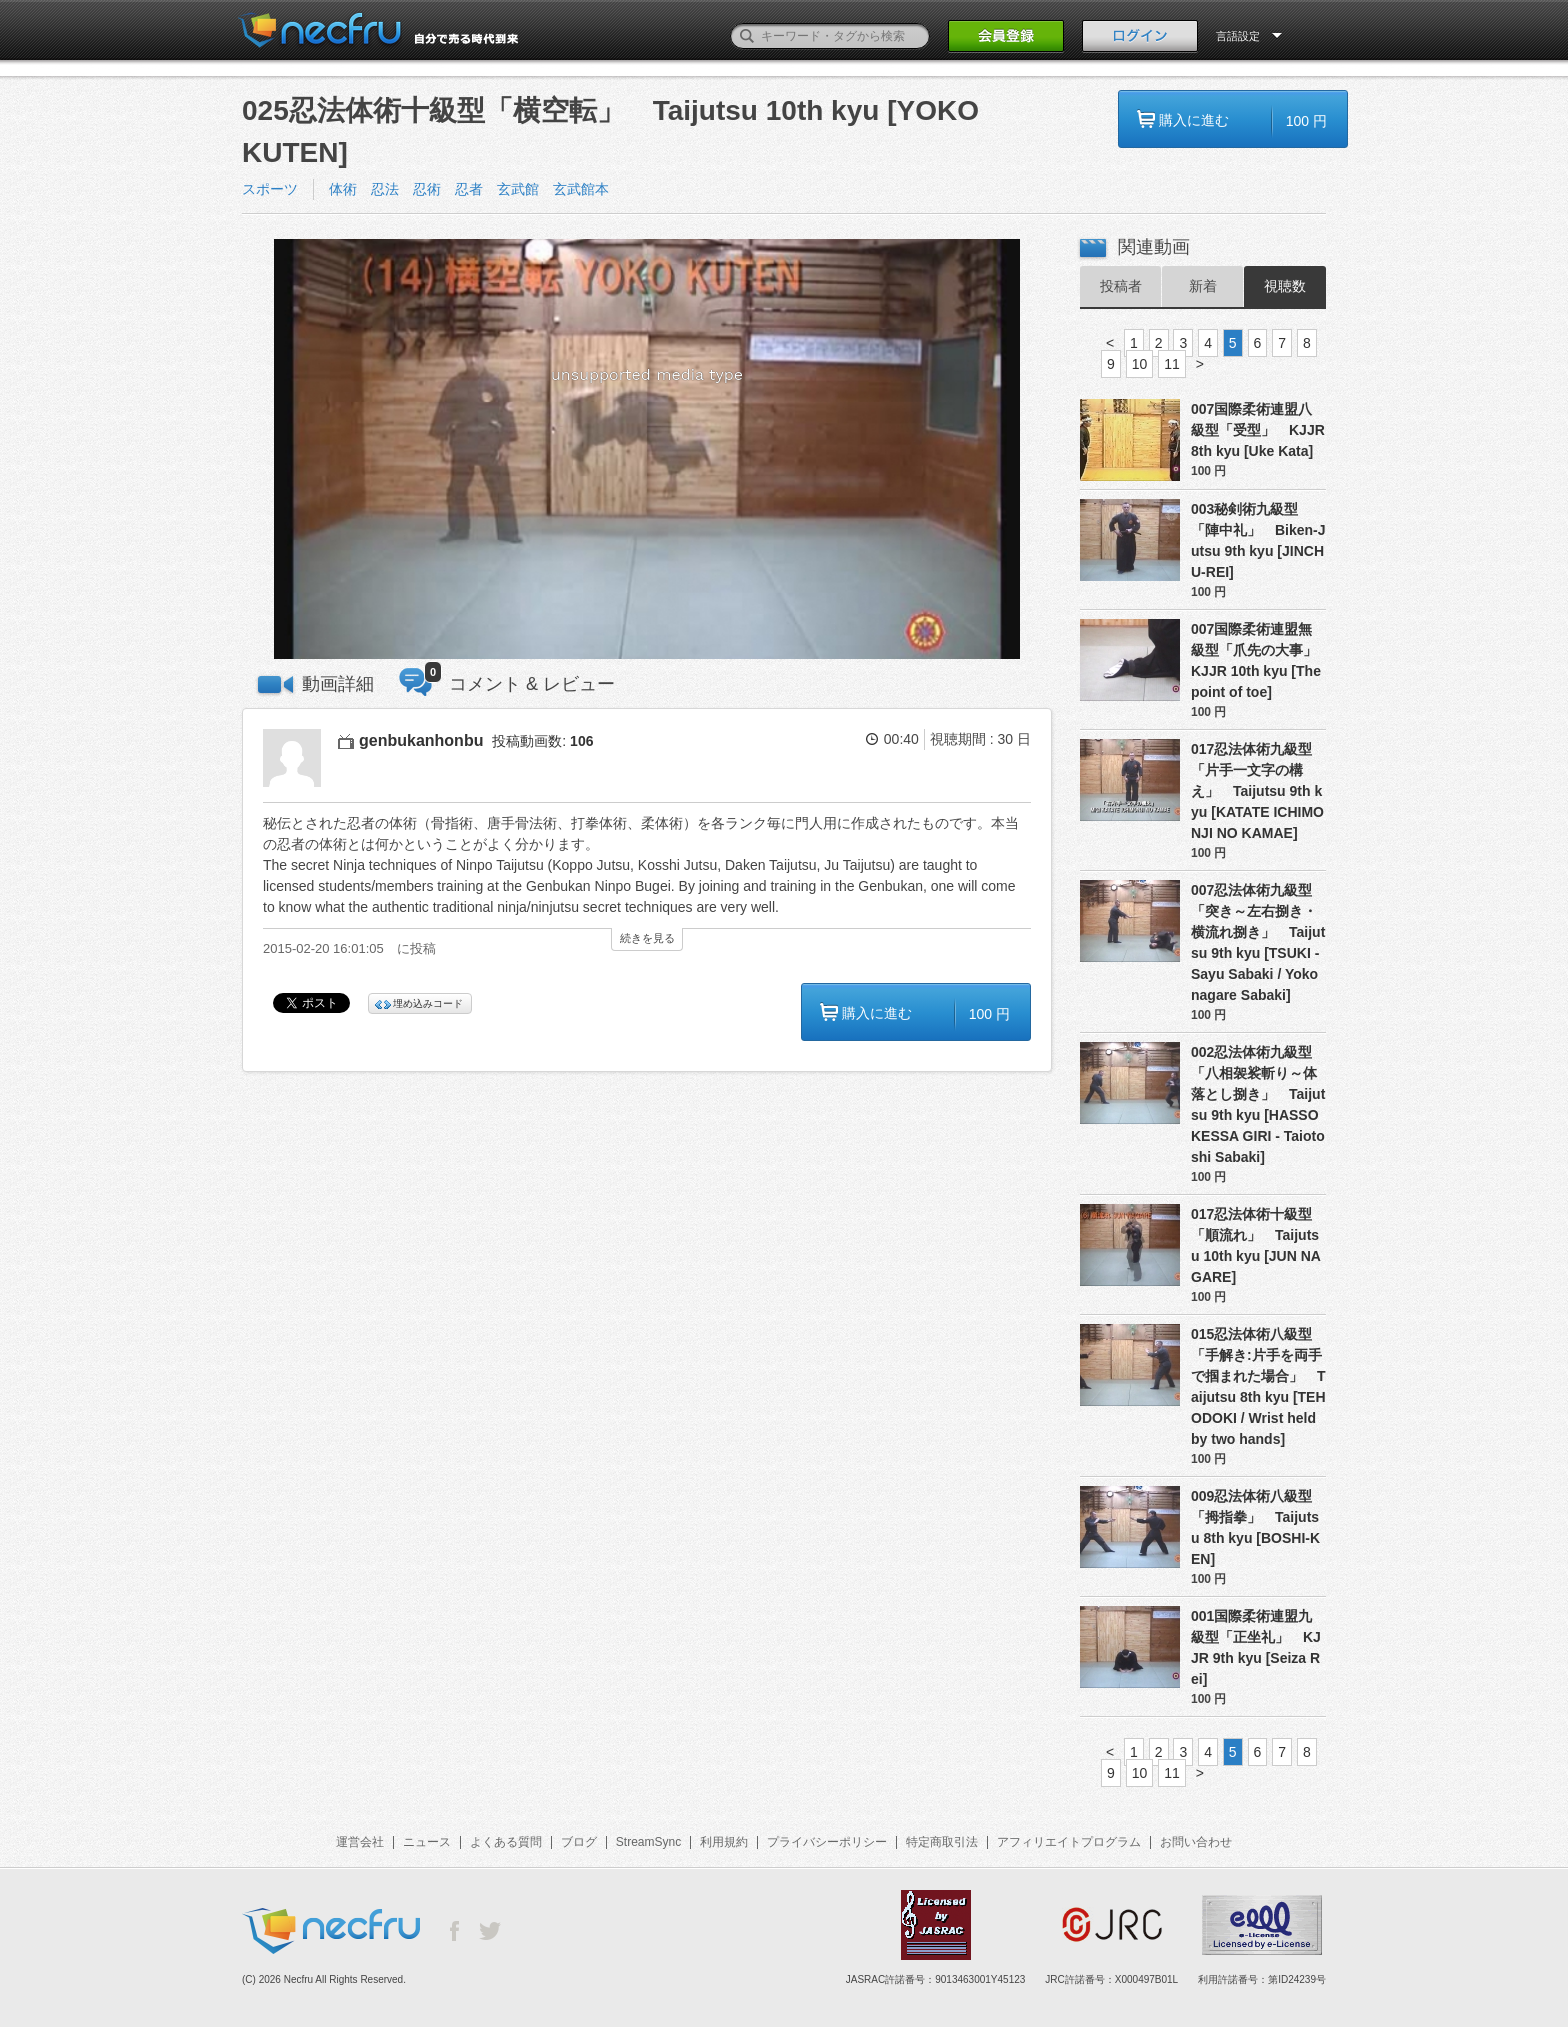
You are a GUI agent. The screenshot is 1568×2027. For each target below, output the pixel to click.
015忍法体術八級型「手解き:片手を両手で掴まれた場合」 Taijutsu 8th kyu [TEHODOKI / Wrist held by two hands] (1258, 1386)
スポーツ (270, 189)
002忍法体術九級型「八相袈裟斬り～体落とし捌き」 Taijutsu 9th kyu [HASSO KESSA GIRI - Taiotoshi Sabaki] (1258, 1104)
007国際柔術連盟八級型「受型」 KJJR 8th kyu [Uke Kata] (1258, 430)
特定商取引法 (942, 1842)
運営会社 (360, 1842)
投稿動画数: (542, 741)
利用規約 (724, 1842)
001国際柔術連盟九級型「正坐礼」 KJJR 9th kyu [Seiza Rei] (1256, 1647)
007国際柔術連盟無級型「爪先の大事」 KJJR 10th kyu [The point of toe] (1258, 660)
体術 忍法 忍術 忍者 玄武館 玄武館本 (469, 189)
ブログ (579, 1842)
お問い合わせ (1196, 1842)
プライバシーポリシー (827, 1842)
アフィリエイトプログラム (1069, 1842)
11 (1172, 364)
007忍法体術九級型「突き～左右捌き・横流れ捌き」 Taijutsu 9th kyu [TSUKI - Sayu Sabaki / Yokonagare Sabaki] (1258, 942)
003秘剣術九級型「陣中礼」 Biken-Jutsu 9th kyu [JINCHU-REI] (1258, 540)
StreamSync (648, 1842)
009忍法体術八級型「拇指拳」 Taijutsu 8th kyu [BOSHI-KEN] (1255, 1527)
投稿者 (1121, 286)
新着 (1203, 286)
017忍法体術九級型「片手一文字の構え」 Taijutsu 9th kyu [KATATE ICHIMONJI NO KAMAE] (1257, 791)
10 (1140, 364)
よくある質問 (506, 1842)
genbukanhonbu (421, 740)
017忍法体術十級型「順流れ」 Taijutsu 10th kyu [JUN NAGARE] (1256, 1245)
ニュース (427, 1842)
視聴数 (1285, 286)
